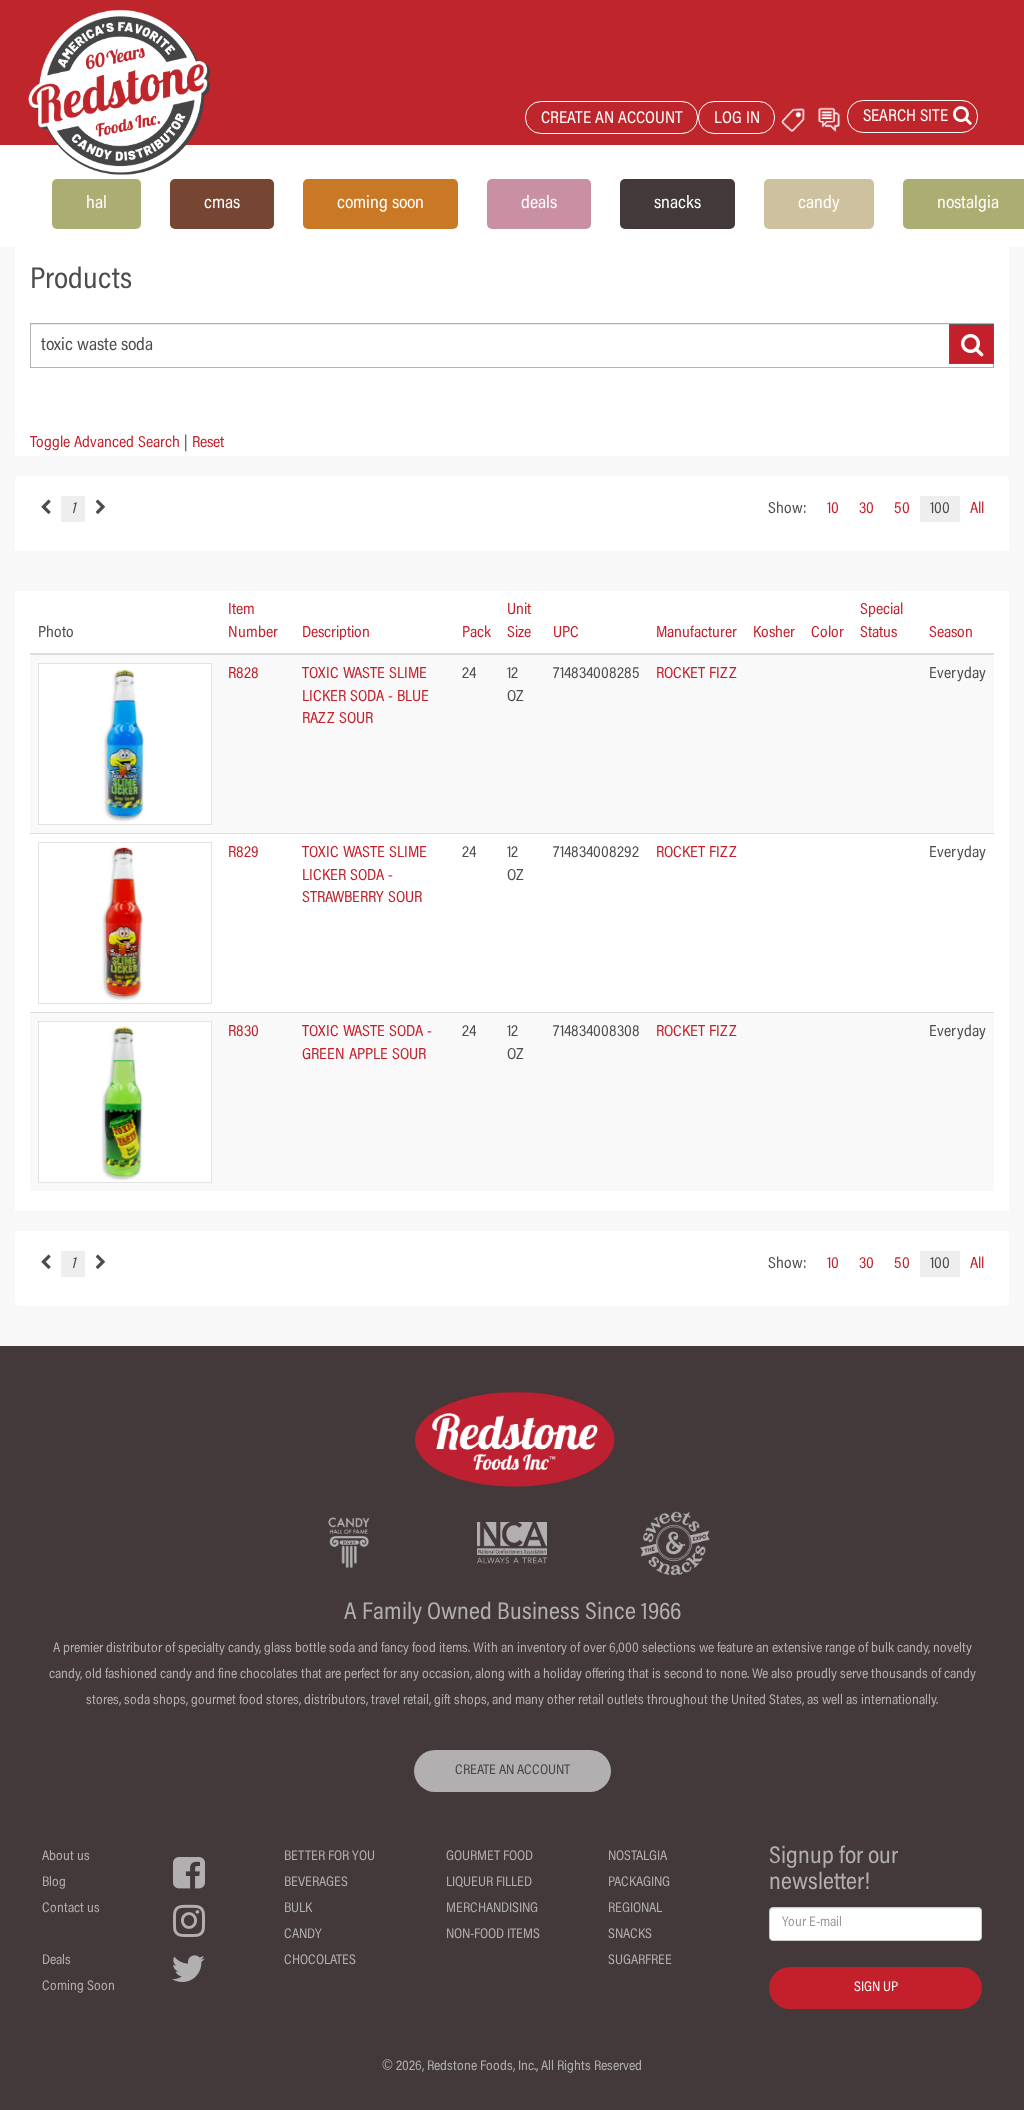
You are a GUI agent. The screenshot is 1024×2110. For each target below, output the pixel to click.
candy (819, 204)
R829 (243, 853)
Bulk (298, 1909)
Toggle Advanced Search (105, 443)
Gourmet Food (489, 1857)
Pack (476, 633)
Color (827, 633)
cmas (222, 204)
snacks (677, 204)
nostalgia (968, 204)
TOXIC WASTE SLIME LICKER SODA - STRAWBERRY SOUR (364, 876)
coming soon (380, 204)
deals (539, 204)
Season (951, 633)
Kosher (774, 633)
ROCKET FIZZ (696, 674)
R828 (243, 674)
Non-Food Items (493, 1935)
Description (336, 633)
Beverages (316, 1883)
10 (833, 509)
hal (96, 204)
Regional (635, 1909)
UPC (566, 633)
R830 (243, 1032)
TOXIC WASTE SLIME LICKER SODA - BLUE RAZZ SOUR (365, 697)
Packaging (639, 1883)
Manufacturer (696, 633)
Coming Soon (78, 1987)
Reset (208, 443)
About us (66, 1857)
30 (866, 509)
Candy (303, 1935)
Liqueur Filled (489, 1883)
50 (902, 509)
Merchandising (492, 1909)
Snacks (630, 1935)
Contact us (71, 1909)
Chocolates (320, 1961)
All (977, 509)
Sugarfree (640, 1961)
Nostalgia (637, 1857)
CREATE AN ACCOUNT (612, 119)
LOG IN (737, 119)
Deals (56, 1961)
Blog (54, 1883)
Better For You (329, 1857)
